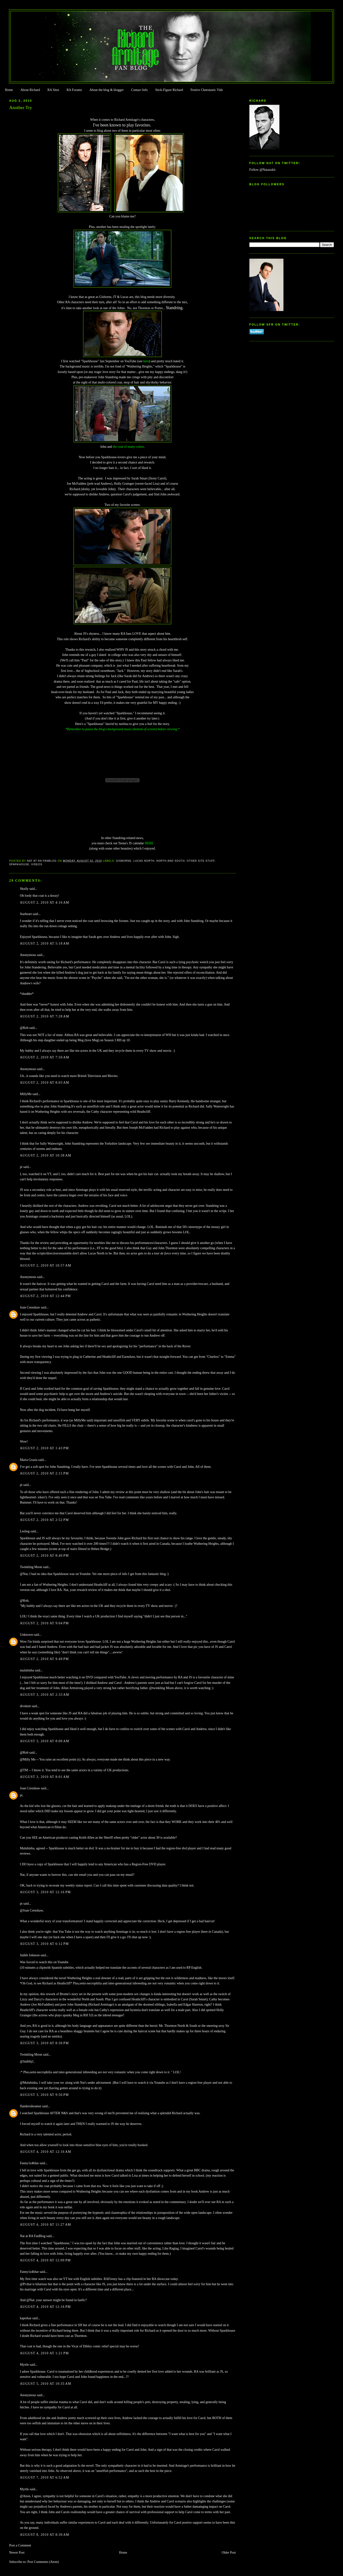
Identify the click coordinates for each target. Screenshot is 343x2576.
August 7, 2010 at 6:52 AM (44, 2477)
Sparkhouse (19, 864)
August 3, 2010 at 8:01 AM (44, 1777)
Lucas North (143, 860)
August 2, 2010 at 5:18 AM (44, 943)
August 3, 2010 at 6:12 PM (44, 1944)
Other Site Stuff (201, 860)
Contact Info (139, 90)
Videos (36, 864)
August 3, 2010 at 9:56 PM (44, 2095)
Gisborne (123, 860)
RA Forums (74, 90)
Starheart (26, 914)
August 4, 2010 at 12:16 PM (45, 2307)
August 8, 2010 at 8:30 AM (44, 2534)
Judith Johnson (30, 1955)
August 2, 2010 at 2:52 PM (44, 1520)
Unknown (26, 1634)
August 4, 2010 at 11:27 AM (45, 2224)
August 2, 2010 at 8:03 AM (44, 1082)
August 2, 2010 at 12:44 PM (45, 1296)
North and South (170, 860)
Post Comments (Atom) (43, 2562)
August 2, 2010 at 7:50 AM (44, 1057)
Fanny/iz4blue (29, 2163)
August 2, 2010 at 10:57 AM (45, 1265)
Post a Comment (20, 2545)
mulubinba (27, 1670)
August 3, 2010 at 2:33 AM (44, 1694)
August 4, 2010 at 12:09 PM (45, 2260)
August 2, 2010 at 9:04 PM (44, 1623)
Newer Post (17, 2552)
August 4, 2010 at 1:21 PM (44, 2353)
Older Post (229, 2552)
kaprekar (25, 2318)
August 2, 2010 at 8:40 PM (44, 1555)
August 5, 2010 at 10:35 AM (45, 2383)
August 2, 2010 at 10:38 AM (45, 1155)
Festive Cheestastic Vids (207, 90)
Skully (24, 889)
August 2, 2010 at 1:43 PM (44, 1448)
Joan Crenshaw (30, 1307)
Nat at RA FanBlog (32, 2236)
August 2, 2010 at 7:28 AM (44, 1016)
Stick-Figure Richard (169, 90)
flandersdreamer (30, 2106)
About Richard (30, 90)
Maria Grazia (28, 1460)
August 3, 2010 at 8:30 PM (44, 2043)
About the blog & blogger (106, 90)
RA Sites (53, 90)
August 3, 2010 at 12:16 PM (45, 1892)
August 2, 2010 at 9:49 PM (44, 1659)
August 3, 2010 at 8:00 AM (44, 1741)
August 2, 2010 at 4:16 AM (44, 902)
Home (9, 90)
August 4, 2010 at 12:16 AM (45, 2151)
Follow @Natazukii (262, 169)
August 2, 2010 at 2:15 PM (44, 1473)
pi (21, 1167)
